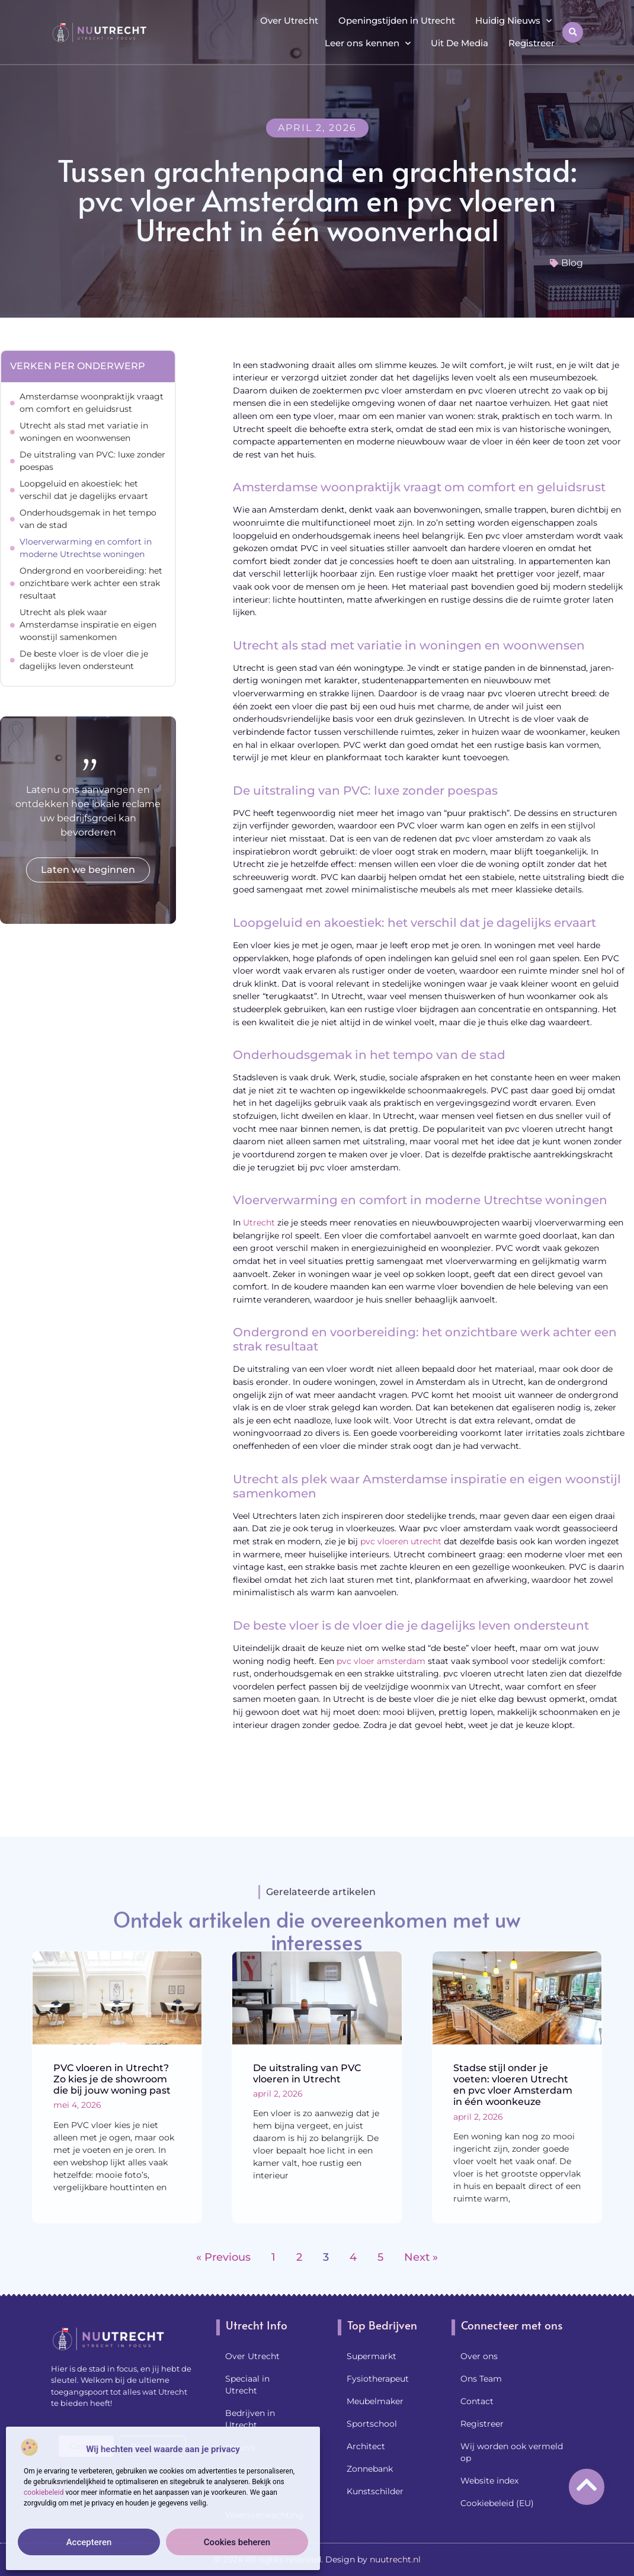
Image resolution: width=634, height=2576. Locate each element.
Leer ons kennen (368, 43)
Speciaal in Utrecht (247, 2384)
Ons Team (481, 2378)
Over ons (479, 2356)
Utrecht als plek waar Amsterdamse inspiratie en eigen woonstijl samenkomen (88, 624)
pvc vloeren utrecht (400, 1541)
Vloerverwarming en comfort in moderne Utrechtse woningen (86, 547)
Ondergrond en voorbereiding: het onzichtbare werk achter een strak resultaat (91, 583)
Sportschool (372, 2423)
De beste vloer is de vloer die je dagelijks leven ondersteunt (84, 659)
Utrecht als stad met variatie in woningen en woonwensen (84, 431)
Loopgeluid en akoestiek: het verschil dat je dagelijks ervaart (84, 489)
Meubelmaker (375, 2401)
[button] (572, 32)
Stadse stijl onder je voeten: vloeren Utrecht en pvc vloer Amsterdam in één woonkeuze (512, 2085)
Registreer (531, 43)
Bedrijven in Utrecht (250, 2419)
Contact (477, 2401)
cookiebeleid (43, 2492)
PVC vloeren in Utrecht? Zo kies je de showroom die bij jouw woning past (112, 2079)
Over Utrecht (289, 20)
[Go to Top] (586, 2485)
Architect (366, 2446)
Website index (489, 2480)
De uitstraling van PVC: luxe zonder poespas (92, 460)
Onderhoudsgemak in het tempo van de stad (88, 518)
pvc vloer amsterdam (381, 1661)
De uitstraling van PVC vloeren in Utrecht (307, 2073)
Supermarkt (371, 2356)
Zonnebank (370, 2468)
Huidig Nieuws (513, 21)
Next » (421, 2257)
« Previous (223, 2257)
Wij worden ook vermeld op (511, 2452)
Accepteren (89, 2542)
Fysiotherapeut (378, 2378)
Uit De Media (459, 43)
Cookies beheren (237, 2542)
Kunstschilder (375, 2491)
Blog (572, 262)
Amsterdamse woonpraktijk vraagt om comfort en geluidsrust (92, 402)
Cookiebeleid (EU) (497, 2503)
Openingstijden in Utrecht (396, 20)
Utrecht (259, 1222)
